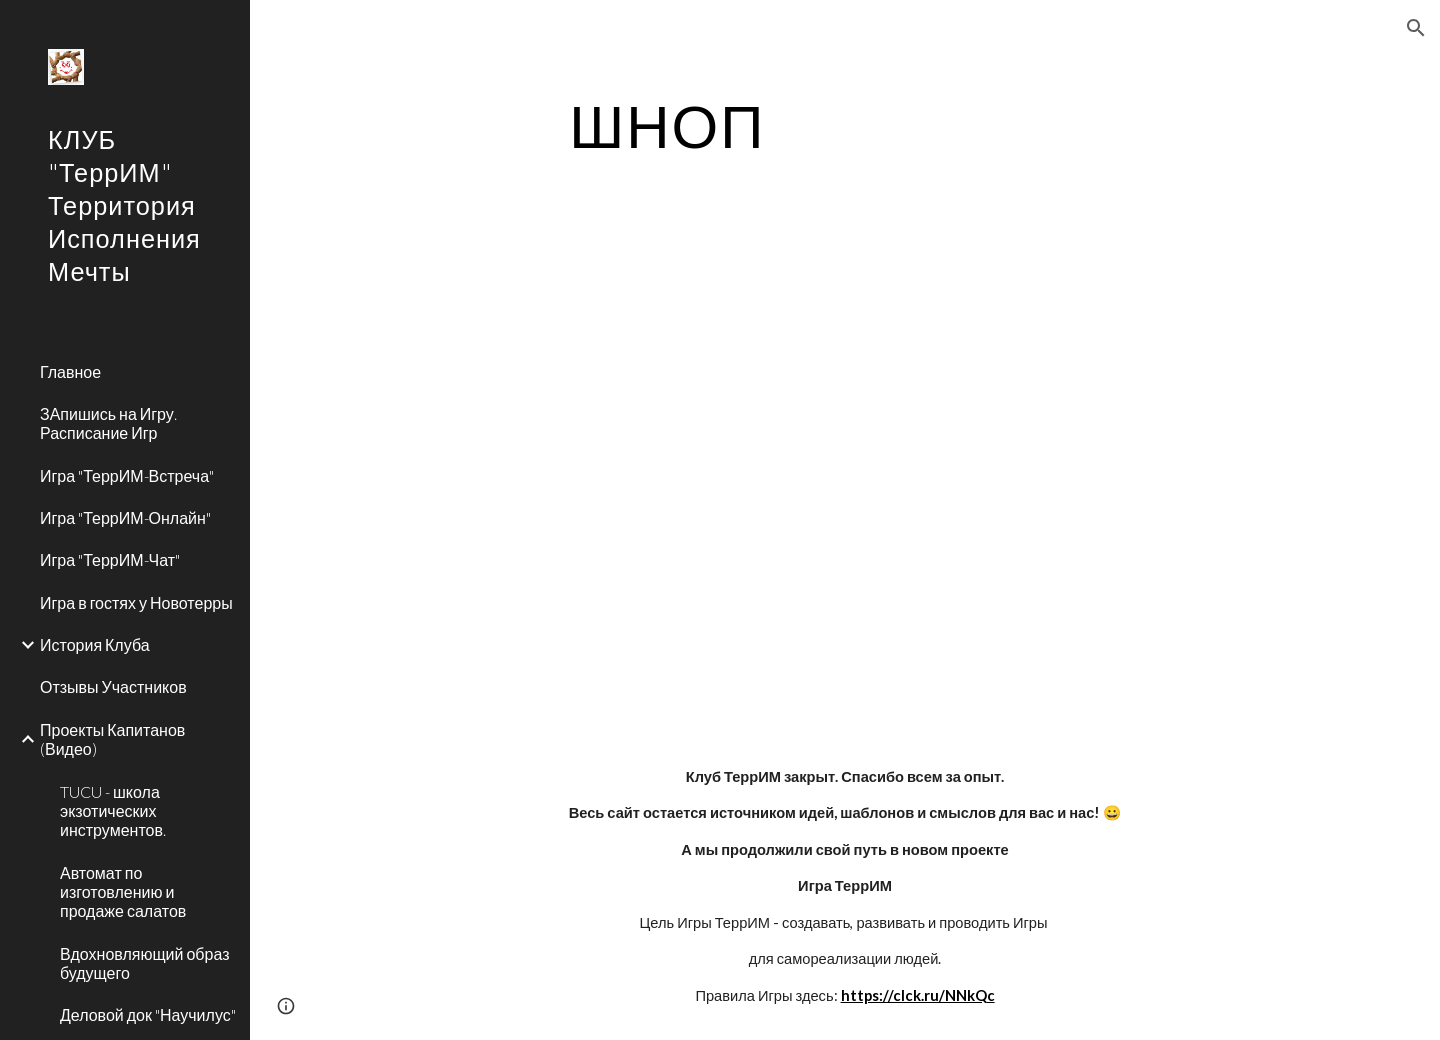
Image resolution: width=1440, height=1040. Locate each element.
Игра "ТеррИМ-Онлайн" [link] (125, 517)
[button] (1416, 28)
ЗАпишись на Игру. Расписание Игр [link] (108, 423)
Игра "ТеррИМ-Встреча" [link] (127, 475)
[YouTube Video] (617, 477)
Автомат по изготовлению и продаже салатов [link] (123, 892)
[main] (667, 125)
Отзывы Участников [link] (113, 686)
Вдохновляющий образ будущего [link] (144, 963)
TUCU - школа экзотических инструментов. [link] (113, 811)
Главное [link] (70, 371)
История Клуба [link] (95, 644)
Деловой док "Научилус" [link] (148, 1014)
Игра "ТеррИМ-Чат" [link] (110, 559)
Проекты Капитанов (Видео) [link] (112, 739)
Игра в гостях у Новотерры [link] (136, 602)
